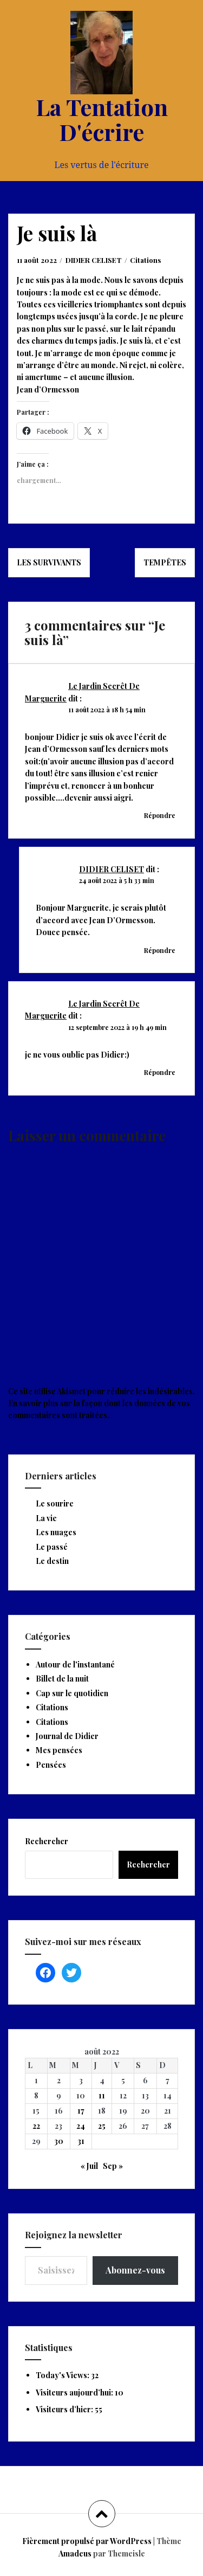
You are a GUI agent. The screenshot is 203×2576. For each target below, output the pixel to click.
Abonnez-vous (135, 2270)
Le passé (52, 1547)
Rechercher (46, 1841)
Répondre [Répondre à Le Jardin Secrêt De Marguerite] (159, 815)
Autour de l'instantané (75, 1664)
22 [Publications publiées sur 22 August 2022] (36, 2126)
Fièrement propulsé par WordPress (87, 2541)
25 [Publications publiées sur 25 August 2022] (102, 2126)
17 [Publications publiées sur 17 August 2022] (80, 2110)
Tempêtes (164, 562)
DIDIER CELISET (94, 260)
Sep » (113, 2166)
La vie (46, 1518)
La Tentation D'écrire (102, 119)
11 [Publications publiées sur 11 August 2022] (102, 2095)
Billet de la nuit (62, 1678)
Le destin (52, 1561)
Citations (145, 260)
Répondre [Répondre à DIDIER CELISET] (159, 950)
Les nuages (56, 1532)
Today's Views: (63, 2375)
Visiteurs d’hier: (65, 2409)
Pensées (51, 1765)
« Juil (89, 2166)
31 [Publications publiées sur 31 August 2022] (80, 2141)
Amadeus (74, 2553)
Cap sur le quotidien (72, 1693)
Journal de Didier (67, 1736)
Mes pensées (59, 1750)
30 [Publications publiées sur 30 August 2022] (58, 2141)
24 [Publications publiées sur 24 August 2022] (80, 2126)
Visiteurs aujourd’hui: (75, 2392)
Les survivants (49, 562)
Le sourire (55, 1503)
